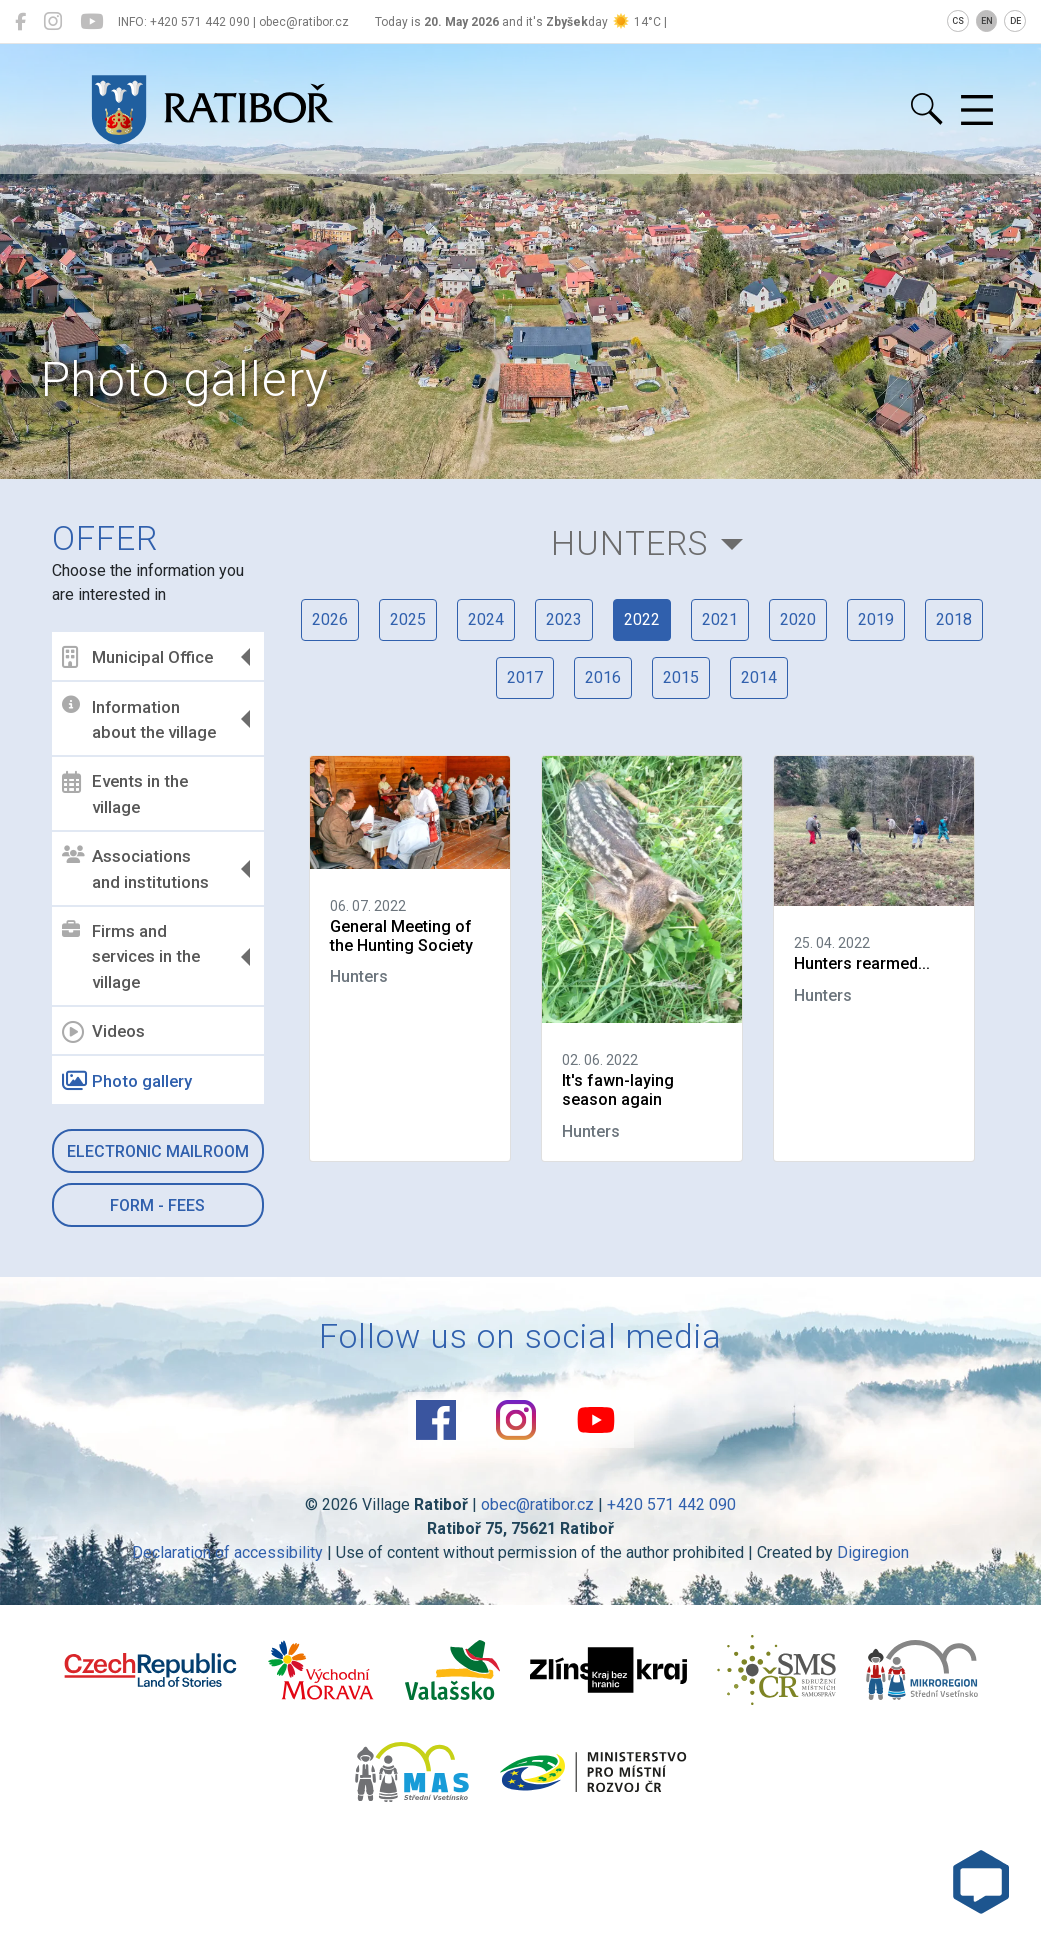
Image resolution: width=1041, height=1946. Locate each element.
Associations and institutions (135, 869)
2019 (876, 619)
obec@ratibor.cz (537, 1504)
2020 (798, 619)
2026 (330, 619)
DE (1015, 21)
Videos (103, 1032)
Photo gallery (127, 1081)
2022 (642, 619)
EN (987, 21)
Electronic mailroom (158, 1151)
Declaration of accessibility (227, 1552)
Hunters (629, 543)
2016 (603, 677)
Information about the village (139, 719)
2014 (759, 677)
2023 (564, 619)
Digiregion (873, 1552)
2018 (954, 619)
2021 (720, 619)
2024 (486, 619)
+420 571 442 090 (671, 1504)
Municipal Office (137, 657)
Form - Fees (157, 1205)
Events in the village (125, 794)
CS (958, 21)
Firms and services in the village (131, 956)
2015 (681, 677)
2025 (408, 619)
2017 (525, 677)
